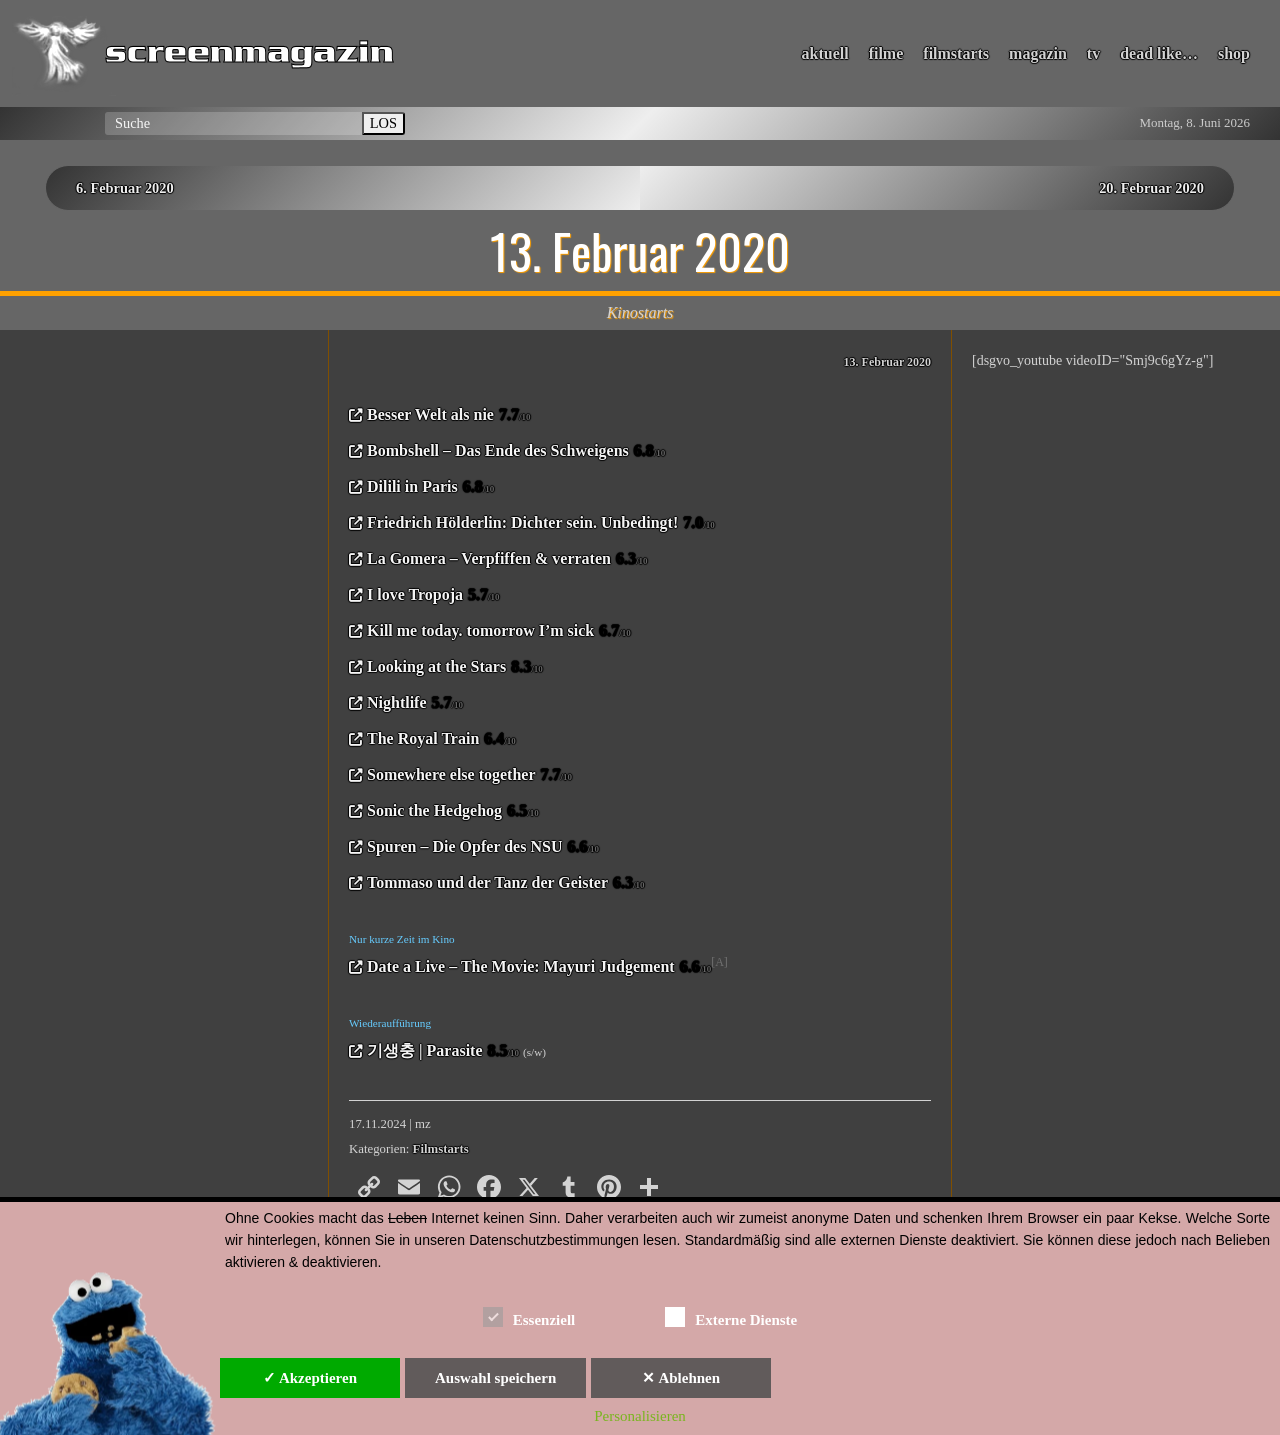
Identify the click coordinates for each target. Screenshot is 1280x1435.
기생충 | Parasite (443, 1052)
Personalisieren (640, 1416)
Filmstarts (441, 1149)
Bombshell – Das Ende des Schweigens (516, 452)
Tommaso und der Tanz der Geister (506, 884)
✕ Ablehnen (681, 1378)
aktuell (825, 53)
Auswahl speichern (495, 1378)
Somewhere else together (469, 776)
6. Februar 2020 (125, 188)
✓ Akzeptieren (310, 1378)
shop (1234, 53)
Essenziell (529, 1316)
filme (886, 53)
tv (1093, 53)
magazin (1038, 53)
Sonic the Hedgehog (453, 812)
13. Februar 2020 (887, 362)
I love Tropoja (433, 596)
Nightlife (415, 704)
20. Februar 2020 (1151, 188)
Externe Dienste (731, 1316)
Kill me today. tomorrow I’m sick (499, 632)
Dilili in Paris (430, 488)
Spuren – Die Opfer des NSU (483, 848)
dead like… (1159, 53)
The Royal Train (441, 740)
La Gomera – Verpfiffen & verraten (507, 560)
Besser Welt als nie (448, 416)
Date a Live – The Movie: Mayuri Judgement (539, 968)
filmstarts (956, 53)
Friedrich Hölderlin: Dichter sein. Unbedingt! (541, 524)
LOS (383, 123)
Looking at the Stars (455, 668)
